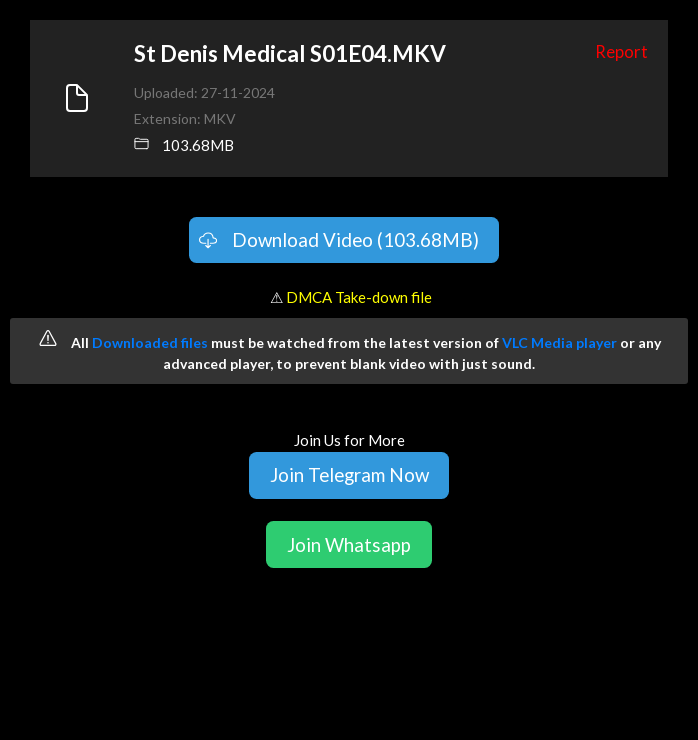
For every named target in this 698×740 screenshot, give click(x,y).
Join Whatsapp (349, 544)
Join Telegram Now (349, 474)
